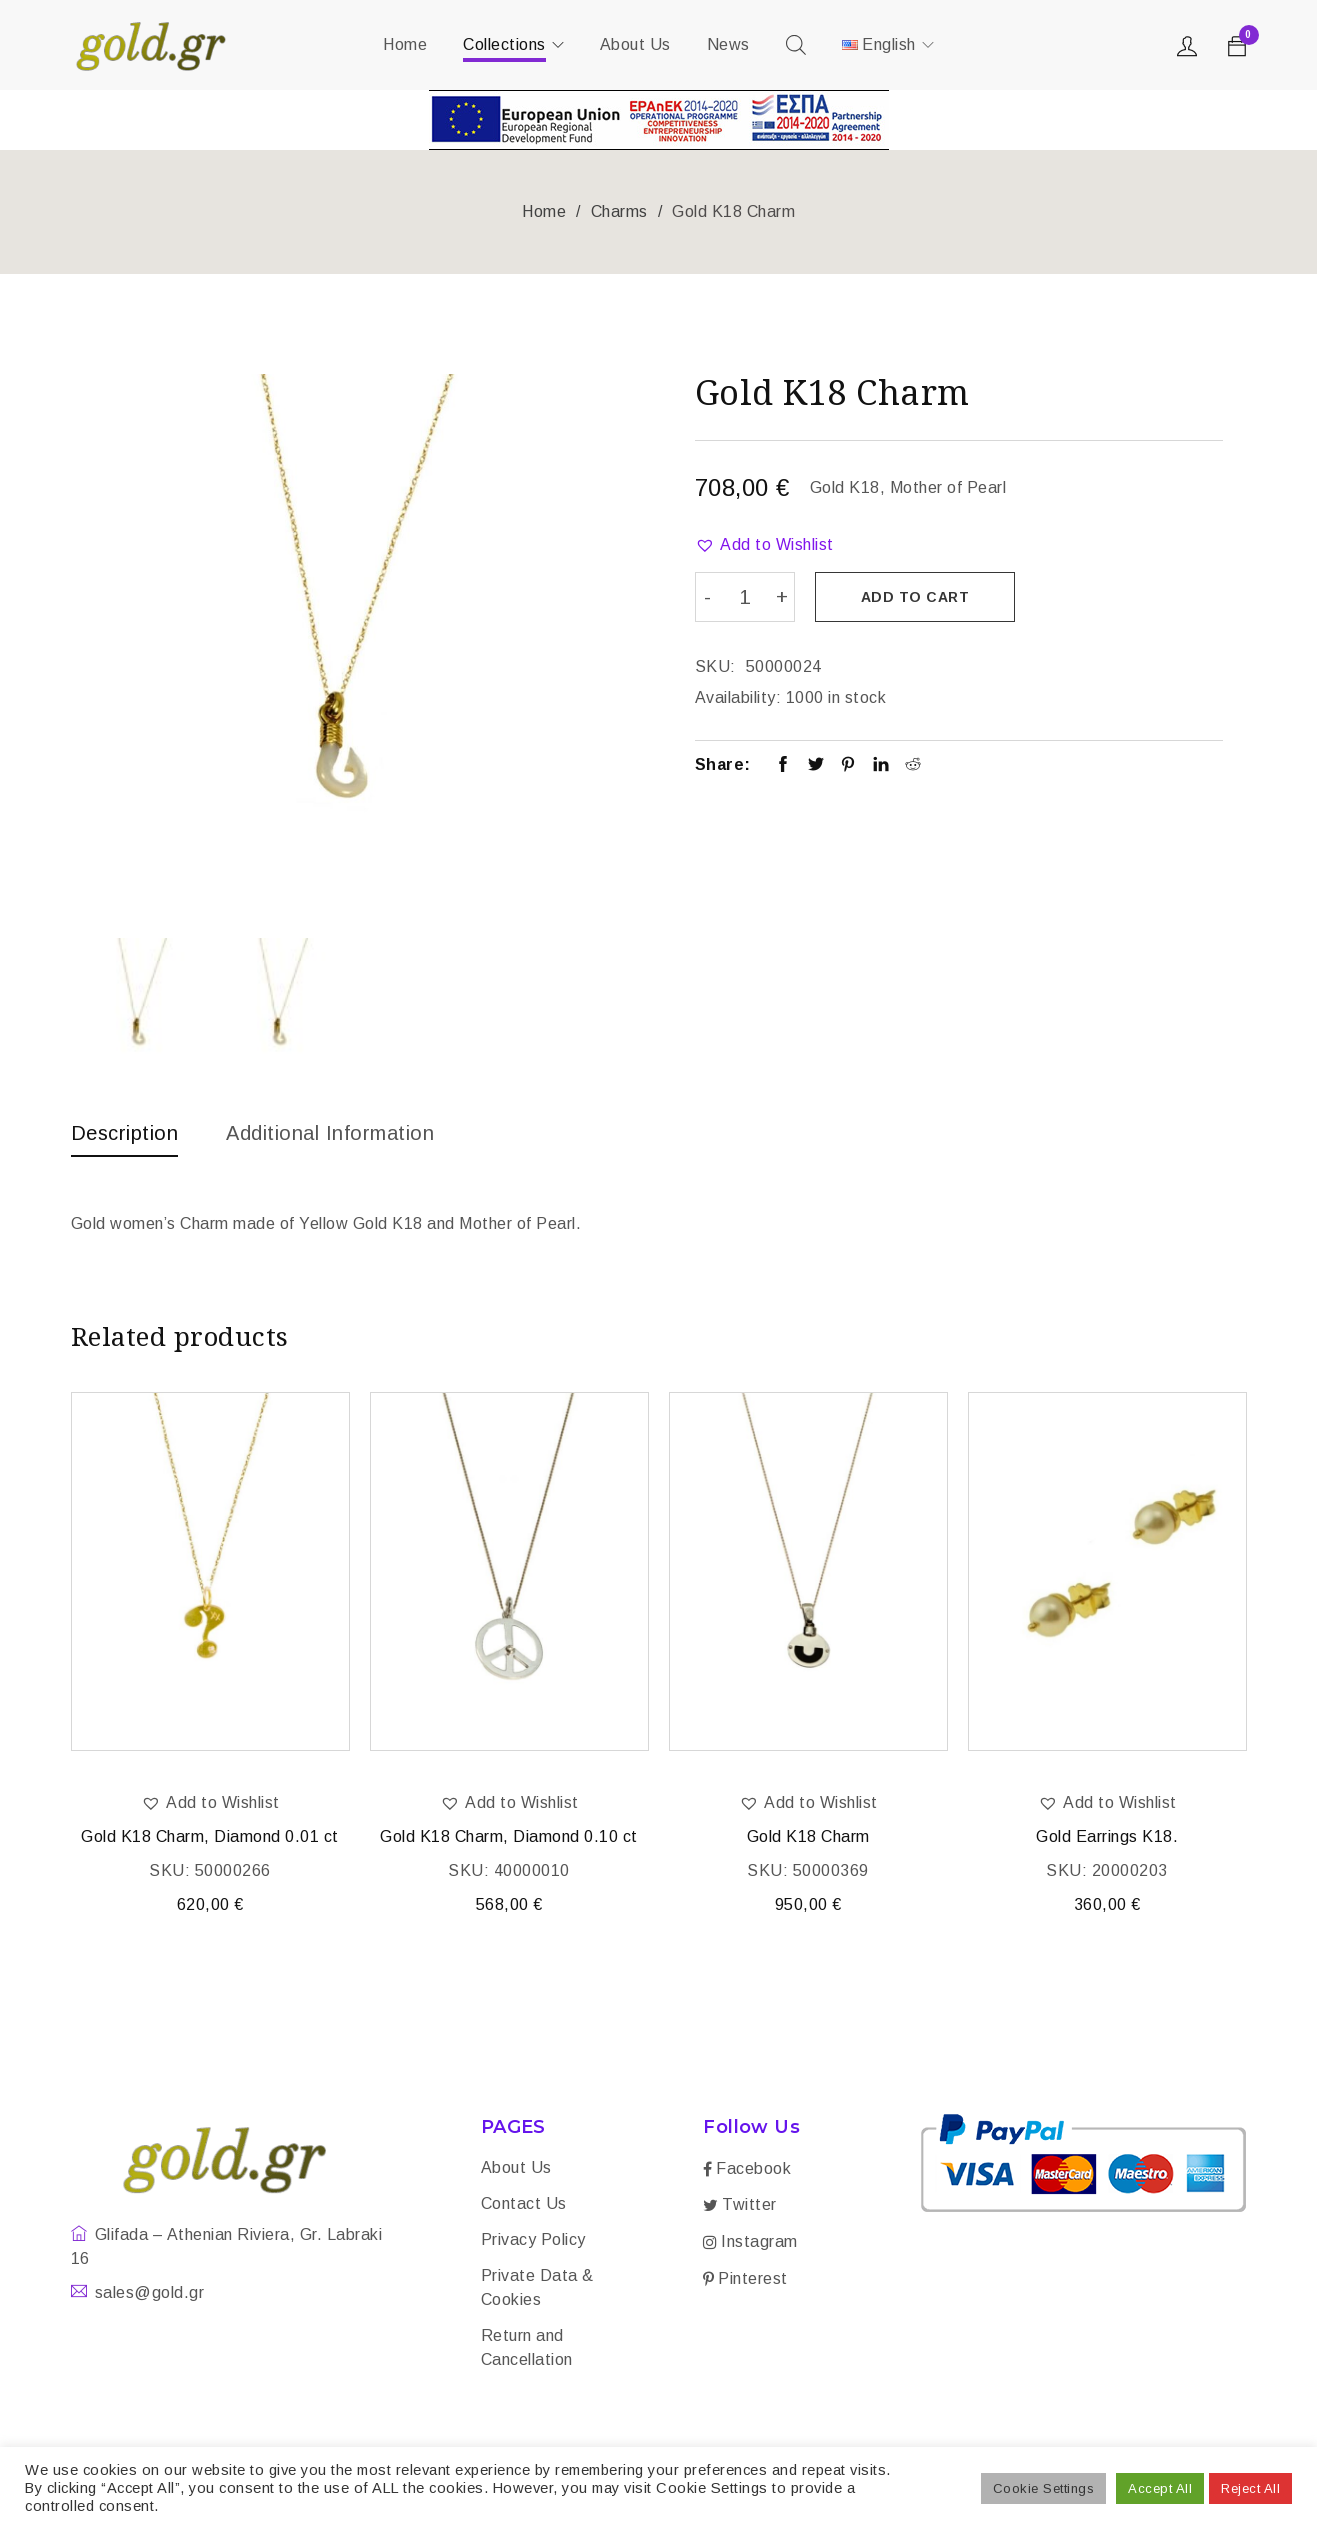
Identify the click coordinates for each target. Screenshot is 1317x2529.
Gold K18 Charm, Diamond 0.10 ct (509, 1836)
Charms (619, 211)
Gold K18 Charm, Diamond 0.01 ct (210, 1836)
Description (125, 1133)
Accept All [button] (1160, 2488)
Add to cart (915, 597)
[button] (764, 545)
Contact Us (524, 2203)
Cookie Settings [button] (1044, 2488)
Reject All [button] (1250, 2488)
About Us (516, 2167)
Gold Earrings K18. (1107, 1836)
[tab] (125, 1138)
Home (544, 211)
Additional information (330, 1133)
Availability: (738, 697)
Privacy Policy (533, 2239)
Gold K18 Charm (808, 1836)
